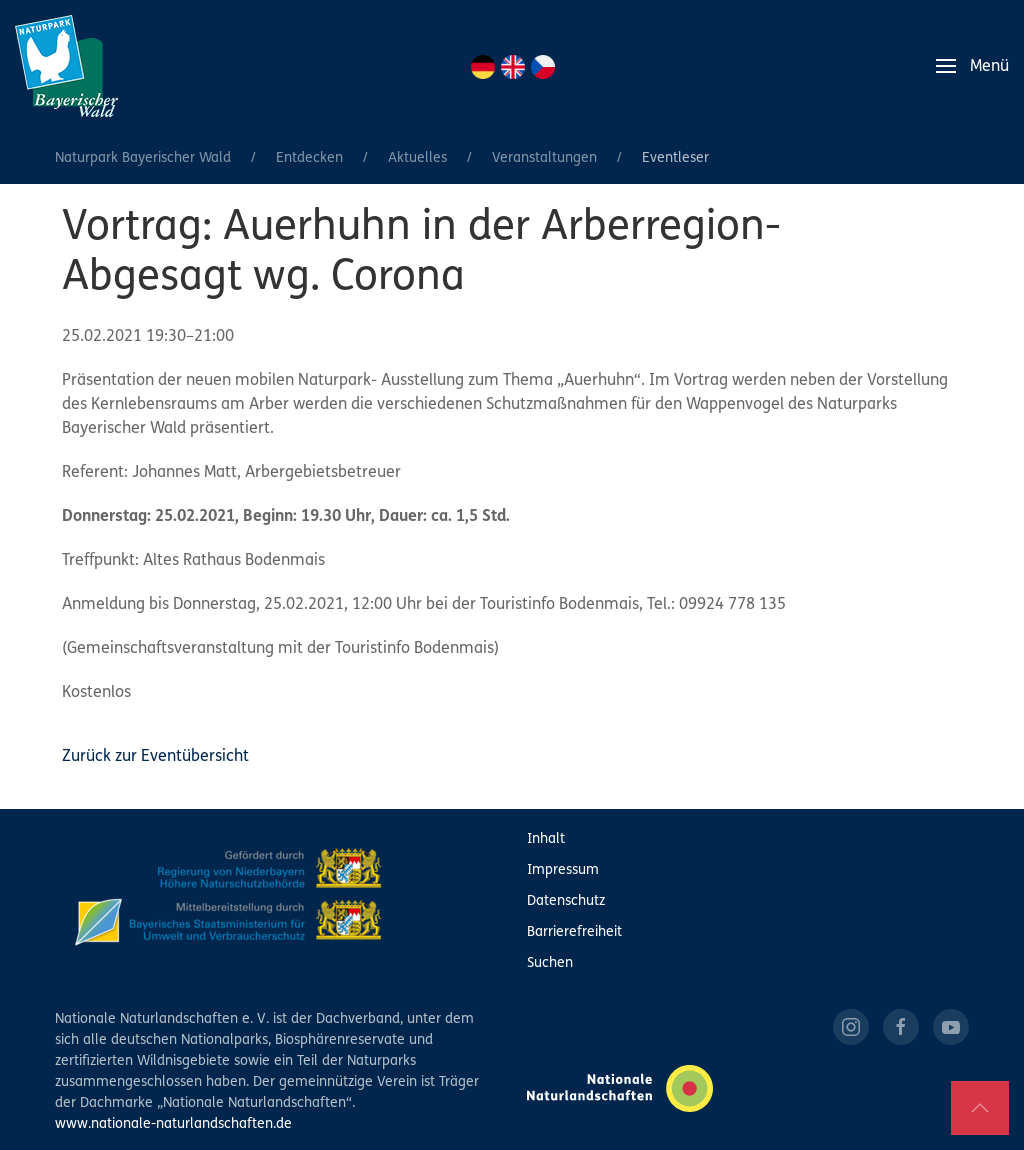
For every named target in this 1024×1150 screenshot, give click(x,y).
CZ (543, 67)
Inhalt (546, 839)
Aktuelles (417, 158)
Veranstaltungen (544, 158)
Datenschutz (566, 901)
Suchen (550, 963)
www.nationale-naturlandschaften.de (173, 1124)
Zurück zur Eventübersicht (155, 757)
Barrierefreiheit (574, 932)
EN (513, 67)
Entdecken (309, 158)
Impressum (563, 870)
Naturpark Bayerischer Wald (143, 158)
